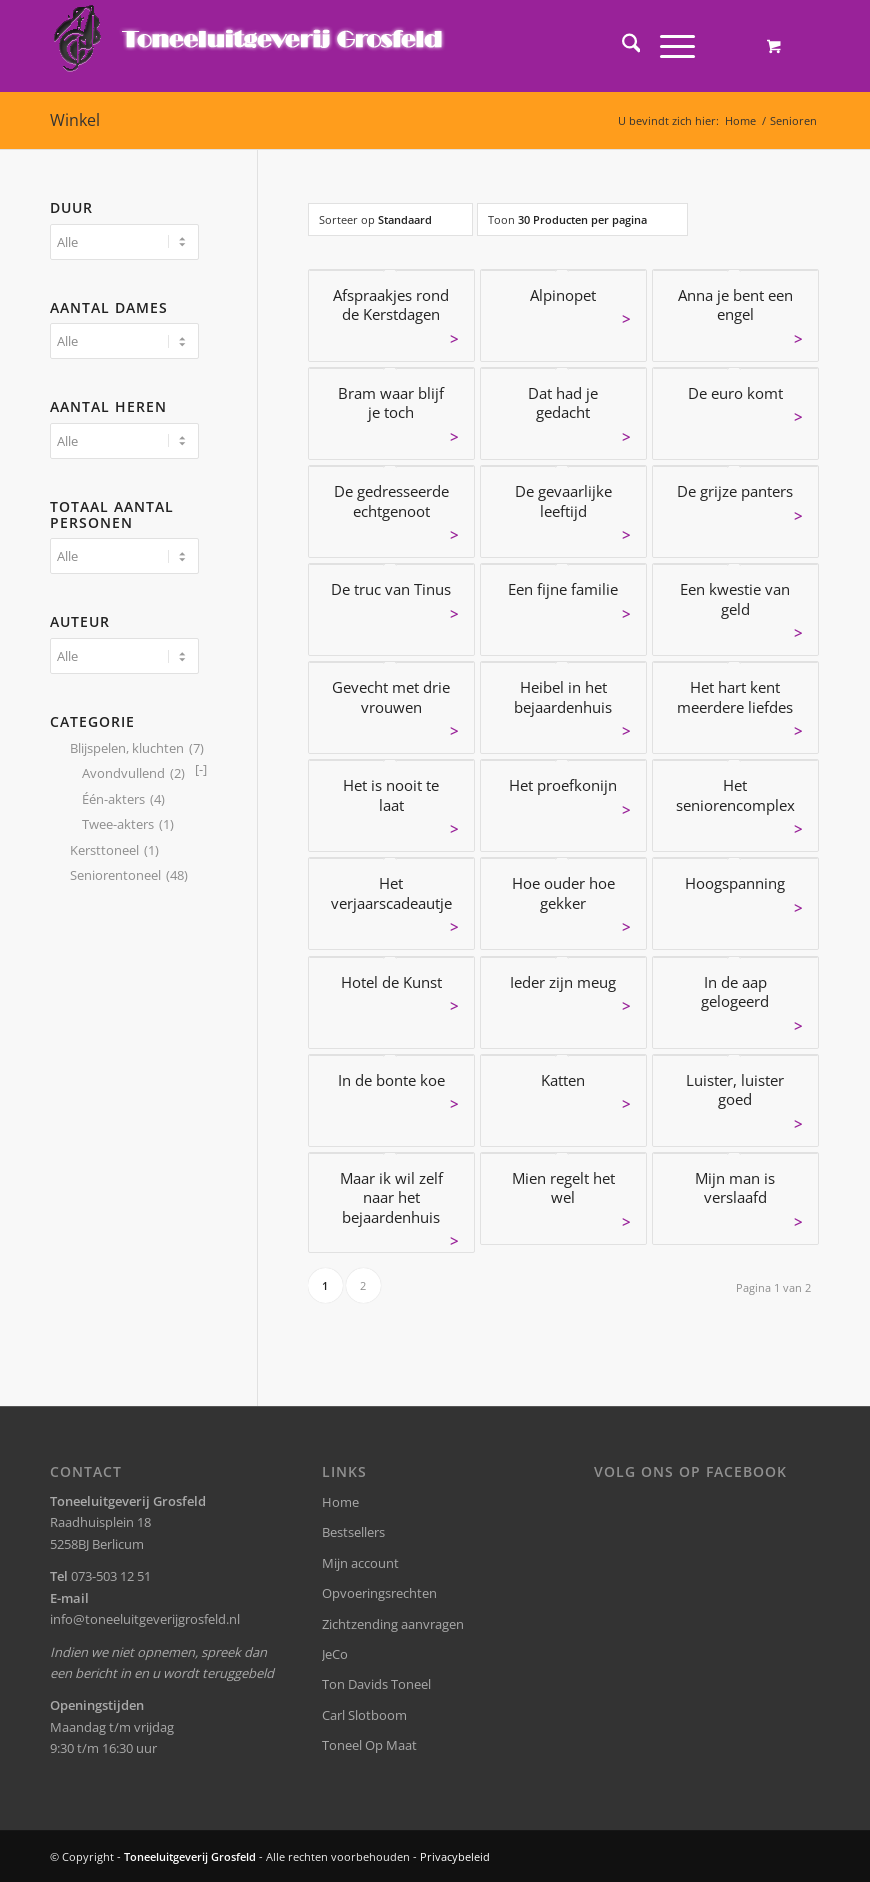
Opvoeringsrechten (379, 1593)
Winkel (75, 120)
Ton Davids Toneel (376, 1684)
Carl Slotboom (364, 1715)
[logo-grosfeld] (250, 46)
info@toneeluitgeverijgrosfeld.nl (145, 1619)
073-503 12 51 (111, 1576)
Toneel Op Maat (369, 1745)
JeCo (335, 1654)
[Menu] (667, 46)
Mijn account (360, 1563)
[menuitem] (621, 46)
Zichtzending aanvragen (393, 1624)
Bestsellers (353, 1532)
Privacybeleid (455, 1856)
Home (340, 1502)
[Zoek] (621, 46)
